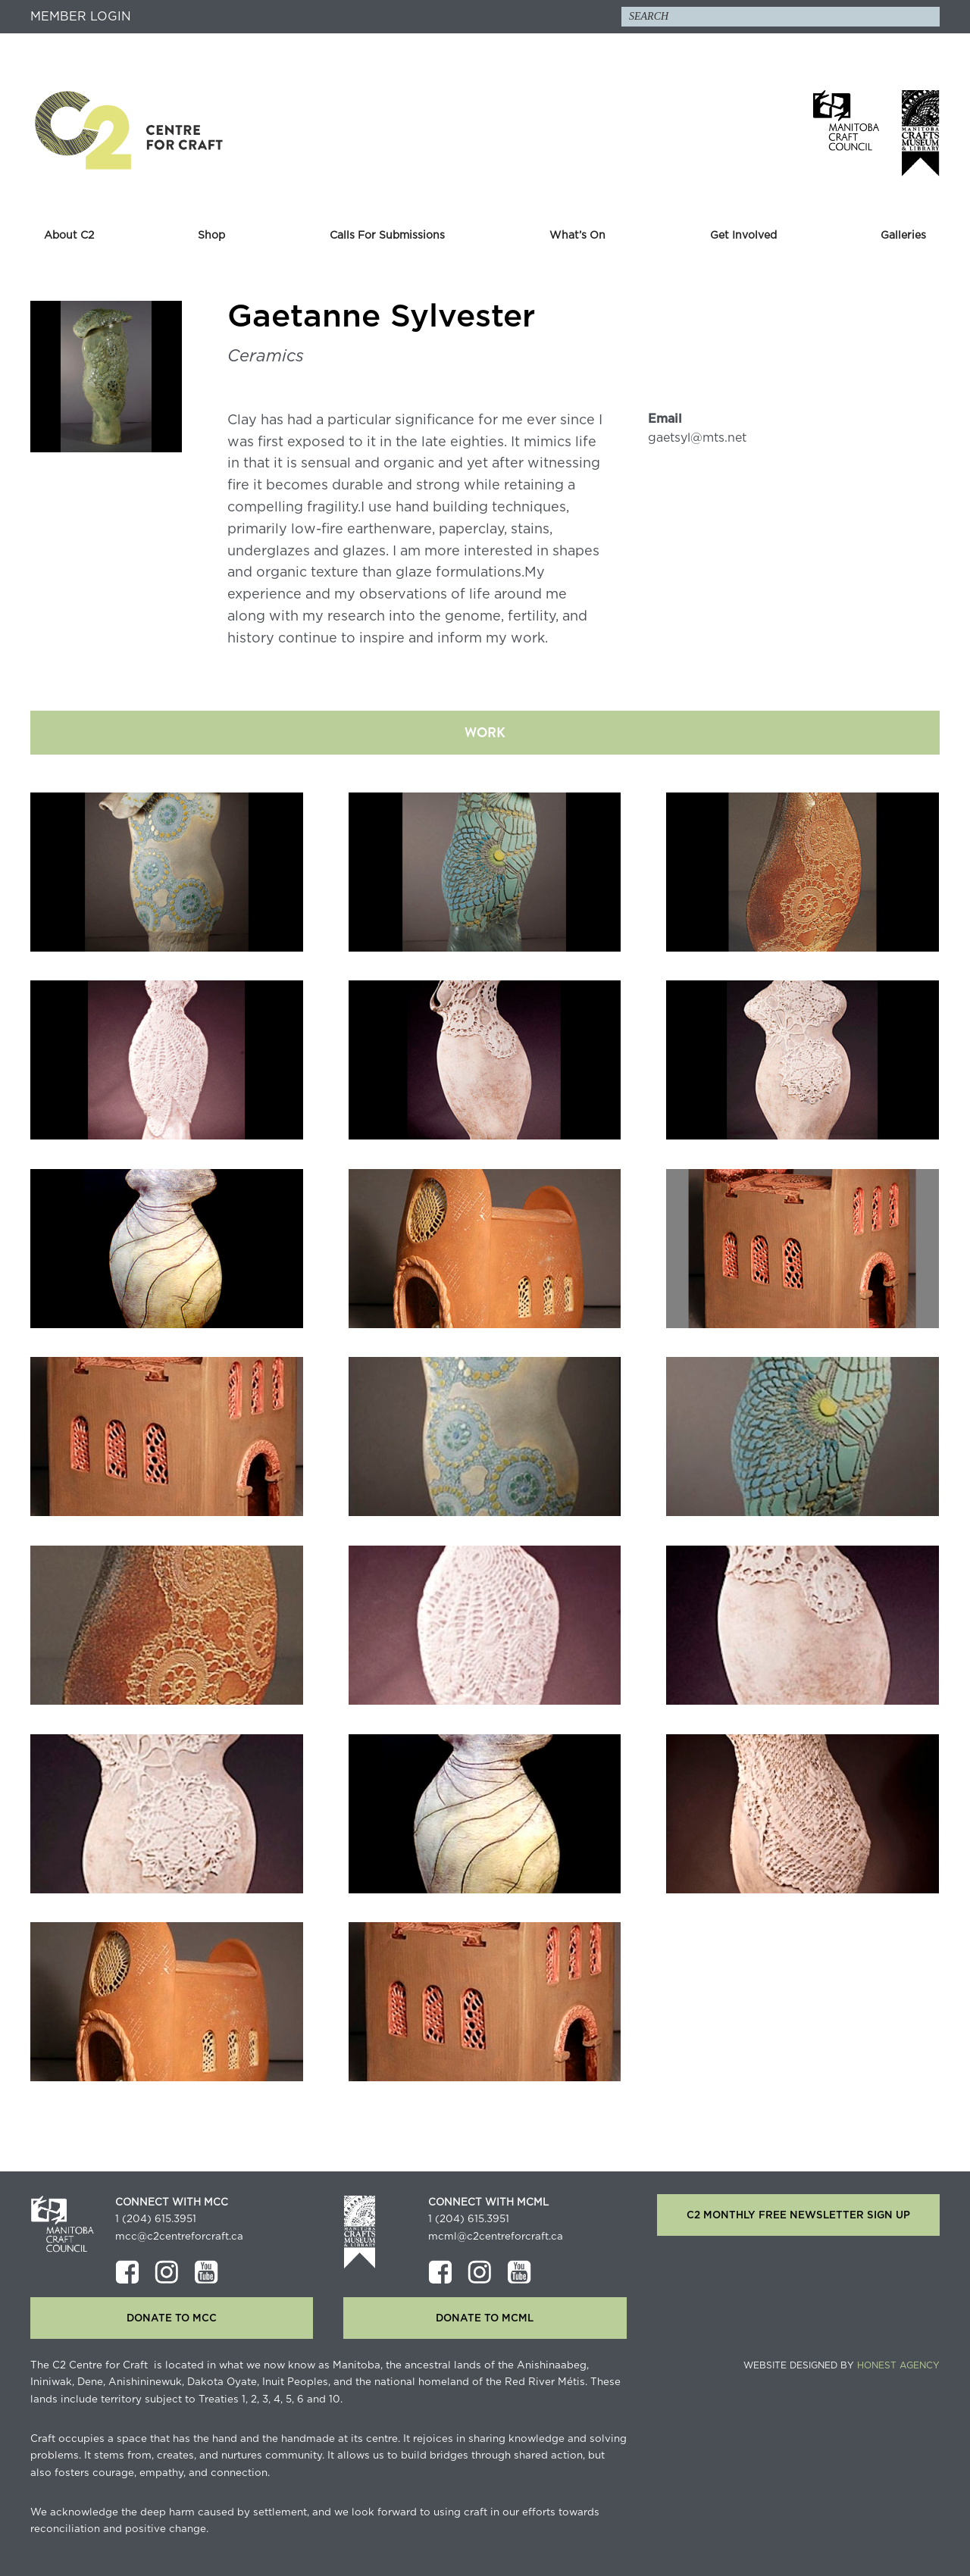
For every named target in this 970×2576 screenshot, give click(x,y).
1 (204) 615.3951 (155, 2219)
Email (665, 419)
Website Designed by (841, 2365)
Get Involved (743, 235)
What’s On (577, 235)
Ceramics (265, 356)
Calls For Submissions (387, 235)
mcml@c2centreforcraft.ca (495, 2236)
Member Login (80, 17)
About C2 (69, 235)
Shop (211, 235)
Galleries (903, 235)
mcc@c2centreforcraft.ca (179, 2236)
